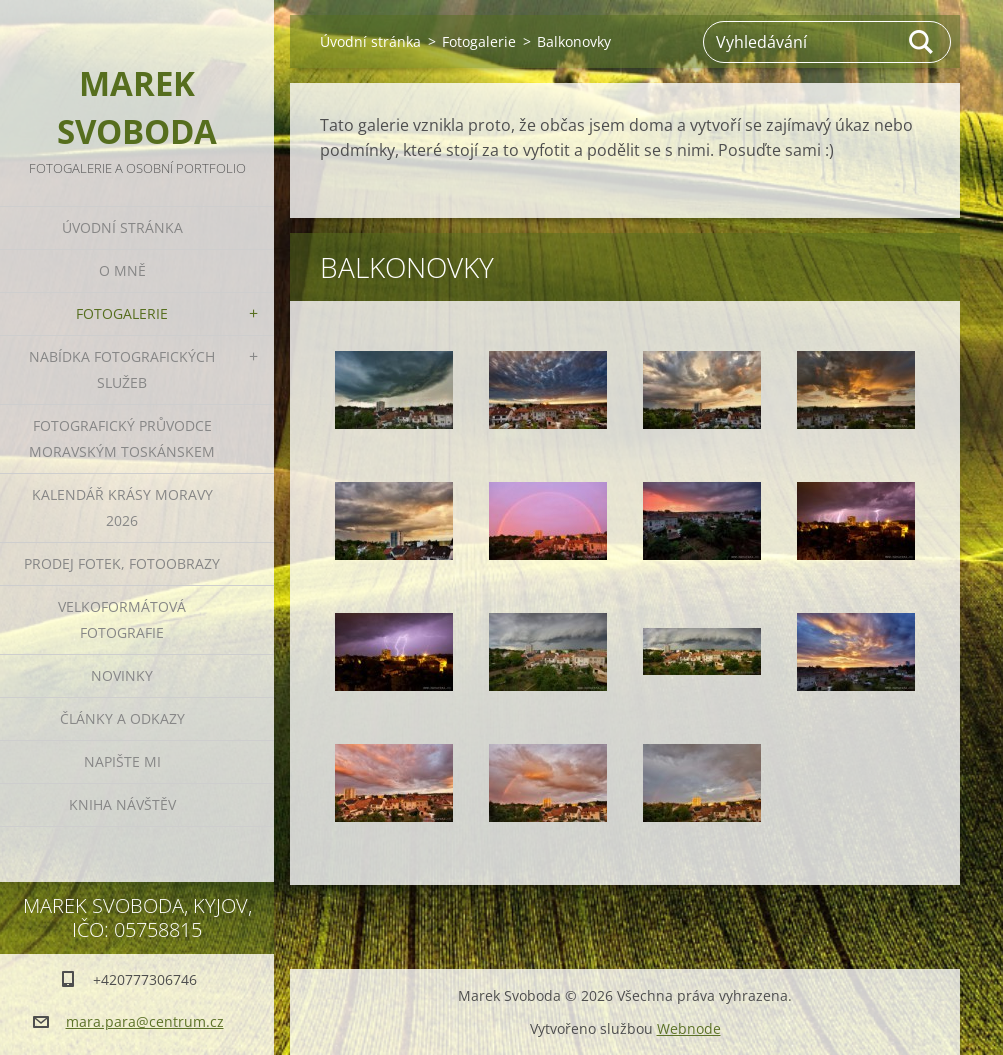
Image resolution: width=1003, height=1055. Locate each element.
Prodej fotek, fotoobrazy (122, 563)
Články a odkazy (122, 718)
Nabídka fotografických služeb (122, 369)
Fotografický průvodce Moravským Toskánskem (122, 438)
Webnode (689, 1028)
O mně (122, 270)
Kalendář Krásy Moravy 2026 (122, 507)
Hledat (922, 42)
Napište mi (122, 761)
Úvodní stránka (122, 227)
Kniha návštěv (122, 804)
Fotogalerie (122, 313)
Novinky (122, 675)
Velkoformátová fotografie (122, 619)
